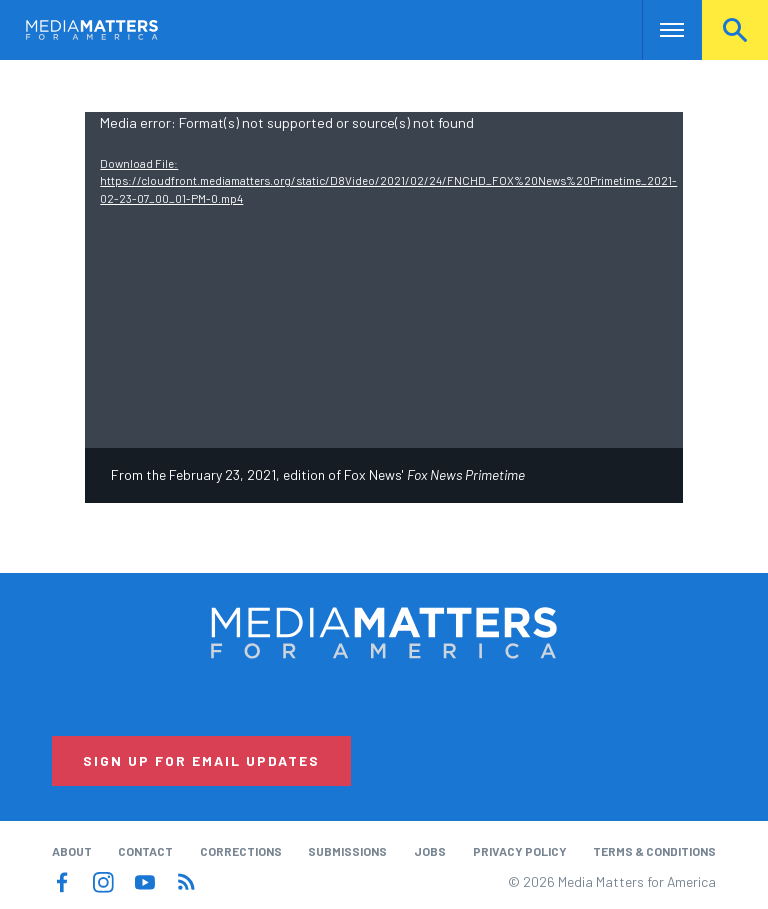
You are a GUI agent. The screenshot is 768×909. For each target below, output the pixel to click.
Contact (145, 851)
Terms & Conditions (654, 851)
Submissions (347, 851)
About (72, 851)
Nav (659, 30)
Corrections (241, 851)
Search (735, 30)
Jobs (430, 851)
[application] (383, 280)
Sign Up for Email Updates (201, 760)
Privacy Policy (520, 851)
